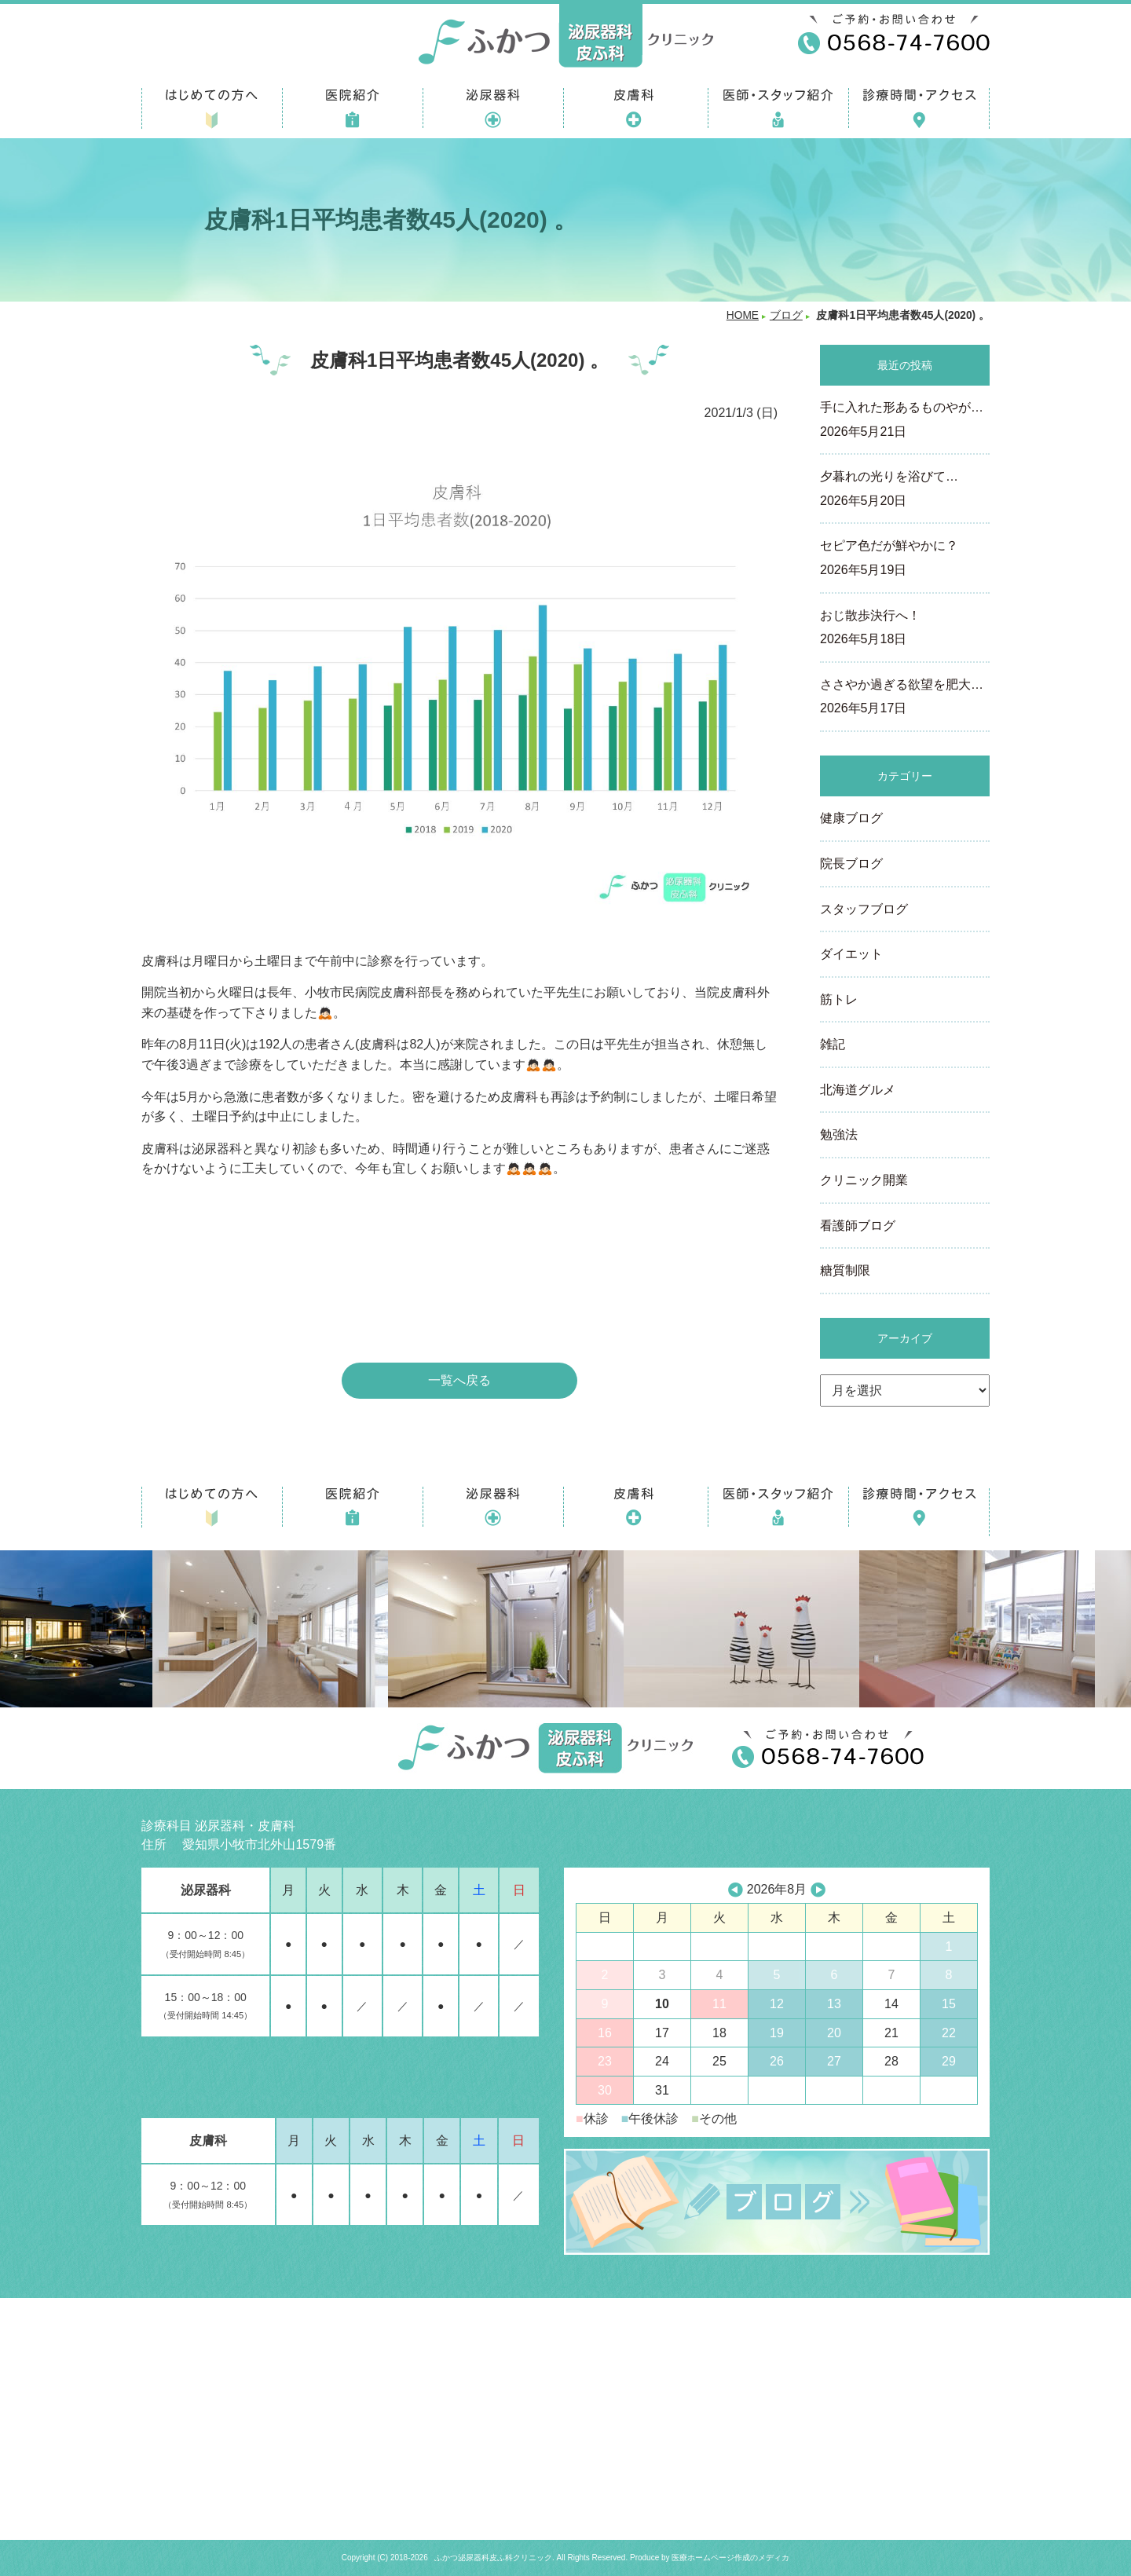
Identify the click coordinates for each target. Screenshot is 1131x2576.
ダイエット (851, 954)
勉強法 (839, 1134)
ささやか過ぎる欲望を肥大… (905, 698)
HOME (743, 315)
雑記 (832, 1044)
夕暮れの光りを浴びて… (905, 490)
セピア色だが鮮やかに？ (905, 559)
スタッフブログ (864, 909)
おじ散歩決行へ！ (905, 629)
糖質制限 (845, 1270)
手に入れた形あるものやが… (905, 421)
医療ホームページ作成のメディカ (730, 2557)
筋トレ (839, 999)
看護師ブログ (857, 1225)
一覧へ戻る (459, 1380)
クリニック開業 (864, 1180)
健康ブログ (851, 818)
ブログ (786, 315)
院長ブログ (851, 863)
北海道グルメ (857, 1089)
